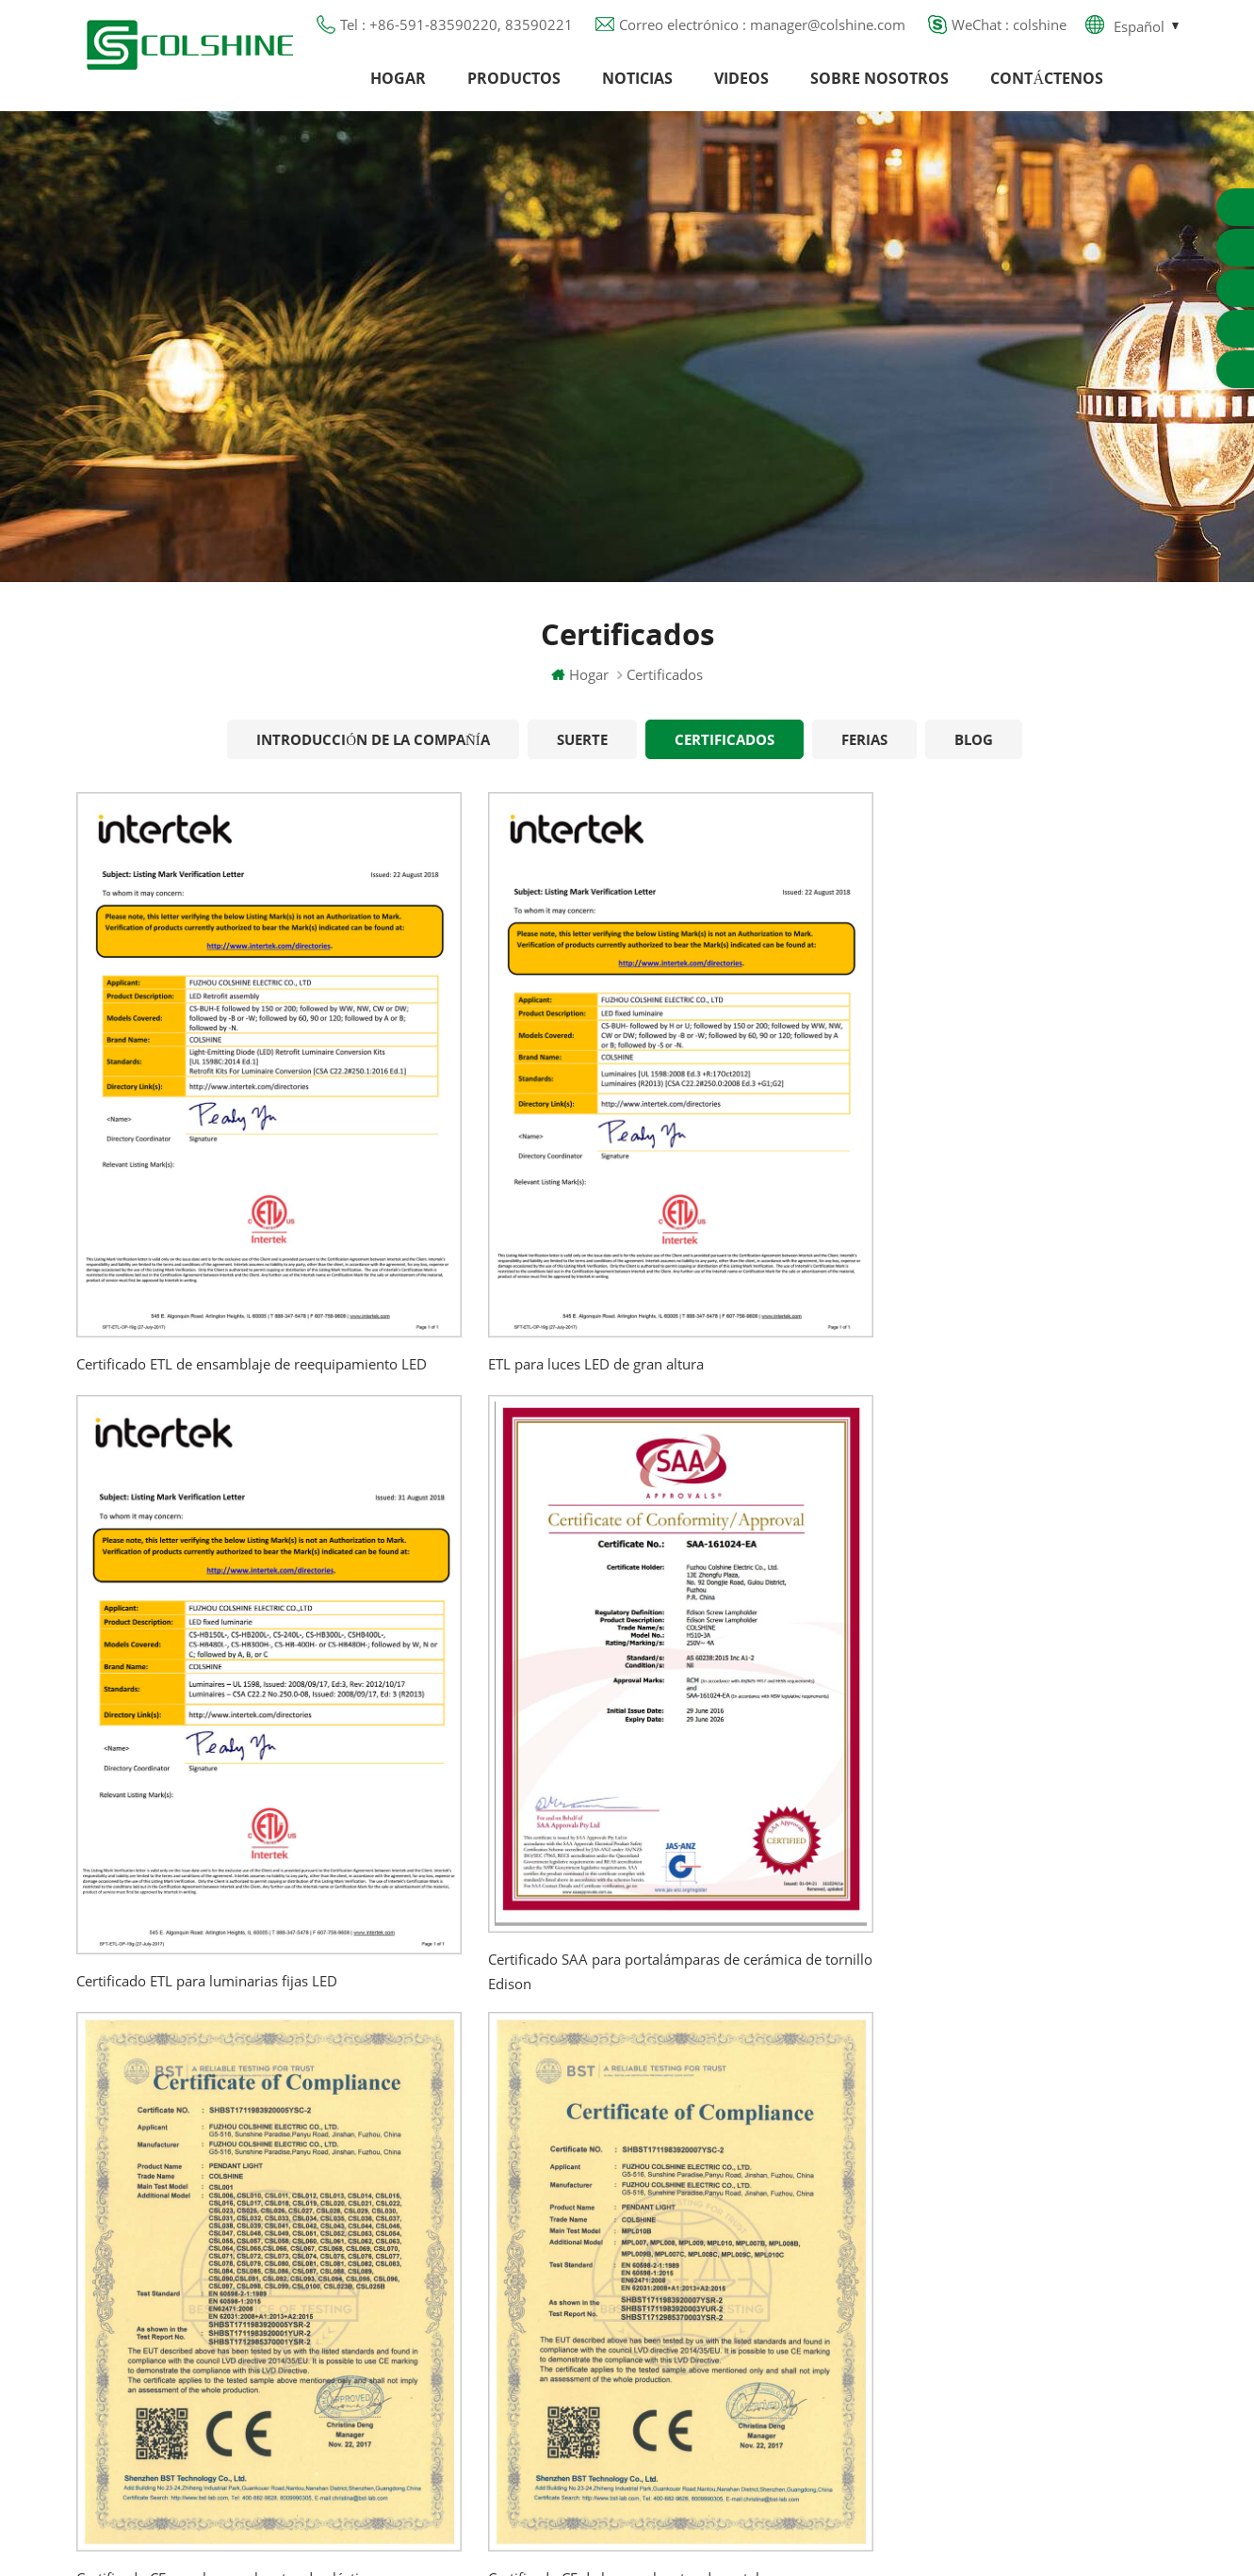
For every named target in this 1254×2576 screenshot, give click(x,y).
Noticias (637, 89)
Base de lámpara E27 (742, 2254)
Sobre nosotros (879, 89)
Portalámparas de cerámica (761, 2356)
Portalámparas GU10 (739, 2119)
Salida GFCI (707, 2153)
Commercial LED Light (778, 2537)
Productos (514, 89)
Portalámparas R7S (732, 2220)
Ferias (864, 762)
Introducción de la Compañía (373, 762)
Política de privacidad (499, 2254)
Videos (741, 89)
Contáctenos (1046, 89)
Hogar (398, 89)
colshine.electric (1020, 2240)
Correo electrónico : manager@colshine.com (762, 33)
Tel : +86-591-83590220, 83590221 (456, 33)
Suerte (582, 762)
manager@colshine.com (1046, 2206)
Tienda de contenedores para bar (780, 2288)
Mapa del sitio (476, 2288)
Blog (973, 762)
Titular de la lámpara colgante (772, 2390)
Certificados (724, 762)
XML (443, 2322)
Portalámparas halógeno (751, 2085)
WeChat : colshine (1009, 33)
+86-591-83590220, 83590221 (1070, 2172)
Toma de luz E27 (727, 2322)
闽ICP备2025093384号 (627, 2506)
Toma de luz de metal (744, 2187)
